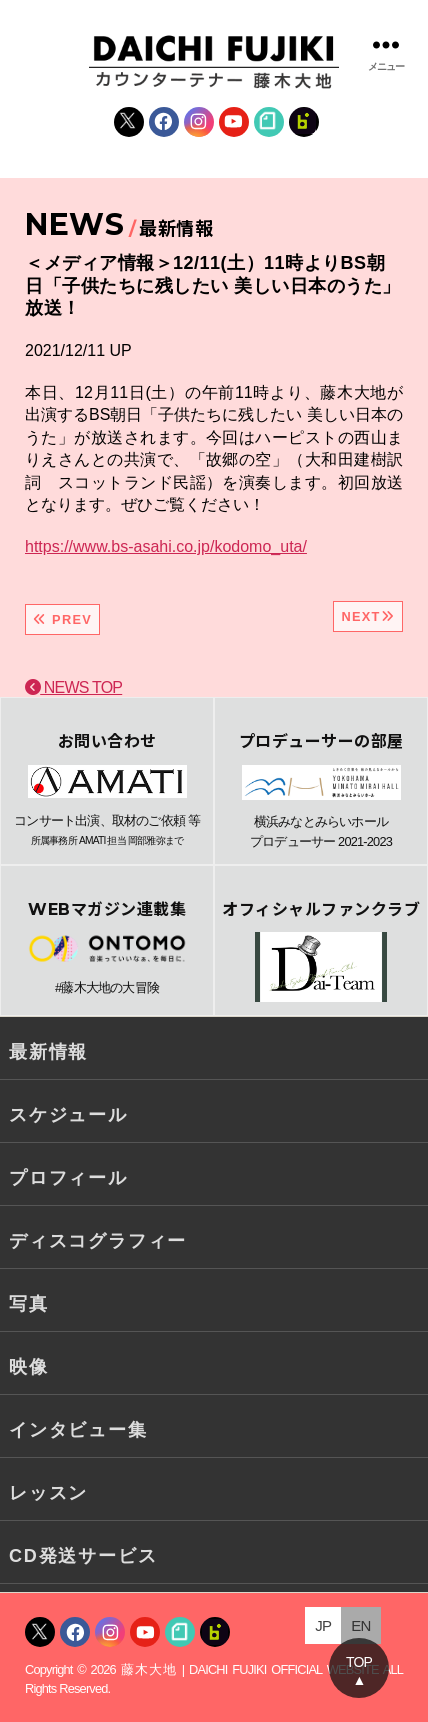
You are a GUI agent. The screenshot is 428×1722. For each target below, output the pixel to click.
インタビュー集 (78, 1430)
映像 (29, 1367)
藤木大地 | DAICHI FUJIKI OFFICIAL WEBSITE (250, 1669)
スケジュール (68, 1115)
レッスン (48, 1493)
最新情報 (48, 1052)
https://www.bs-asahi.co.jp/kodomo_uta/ (166, 546)
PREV (62, 619)
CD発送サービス (83, 1556)
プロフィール (68, 1178)
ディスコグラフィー (98, 1241)
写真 (29, 1304)
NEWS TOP (73, 687)
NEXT (368, 616)
